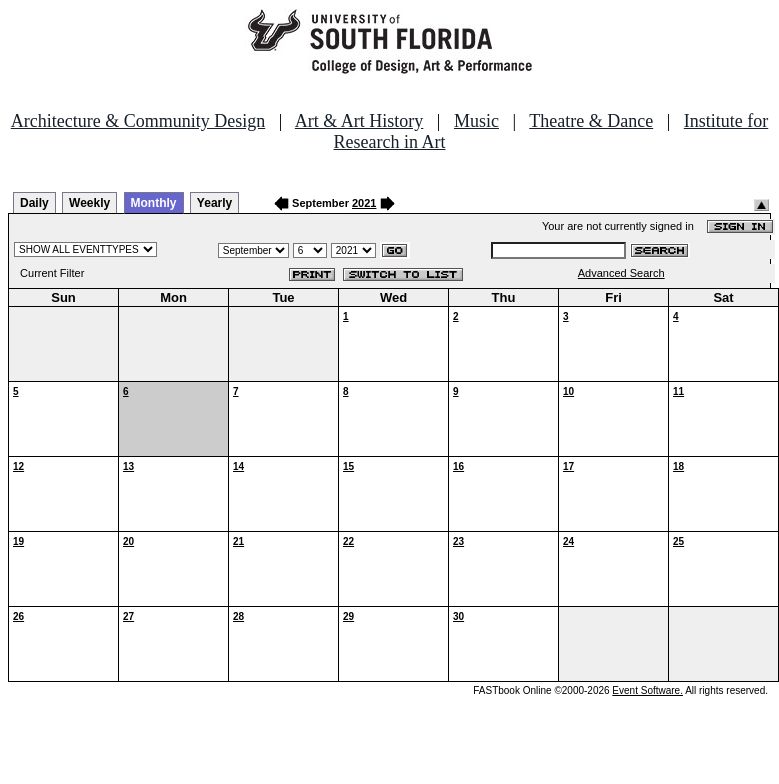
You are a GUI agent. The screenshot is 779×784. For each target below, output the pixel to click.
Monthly (154, 203)
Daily (34, 203)
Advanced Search (621, 273)
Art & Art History (359, 121)
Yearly (214, 203)
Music (476, 121)
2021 (364, 203)
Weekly (89, 203)
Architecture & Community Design (138, 121)
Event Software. (647, 690)
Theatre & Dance (591, 121)
